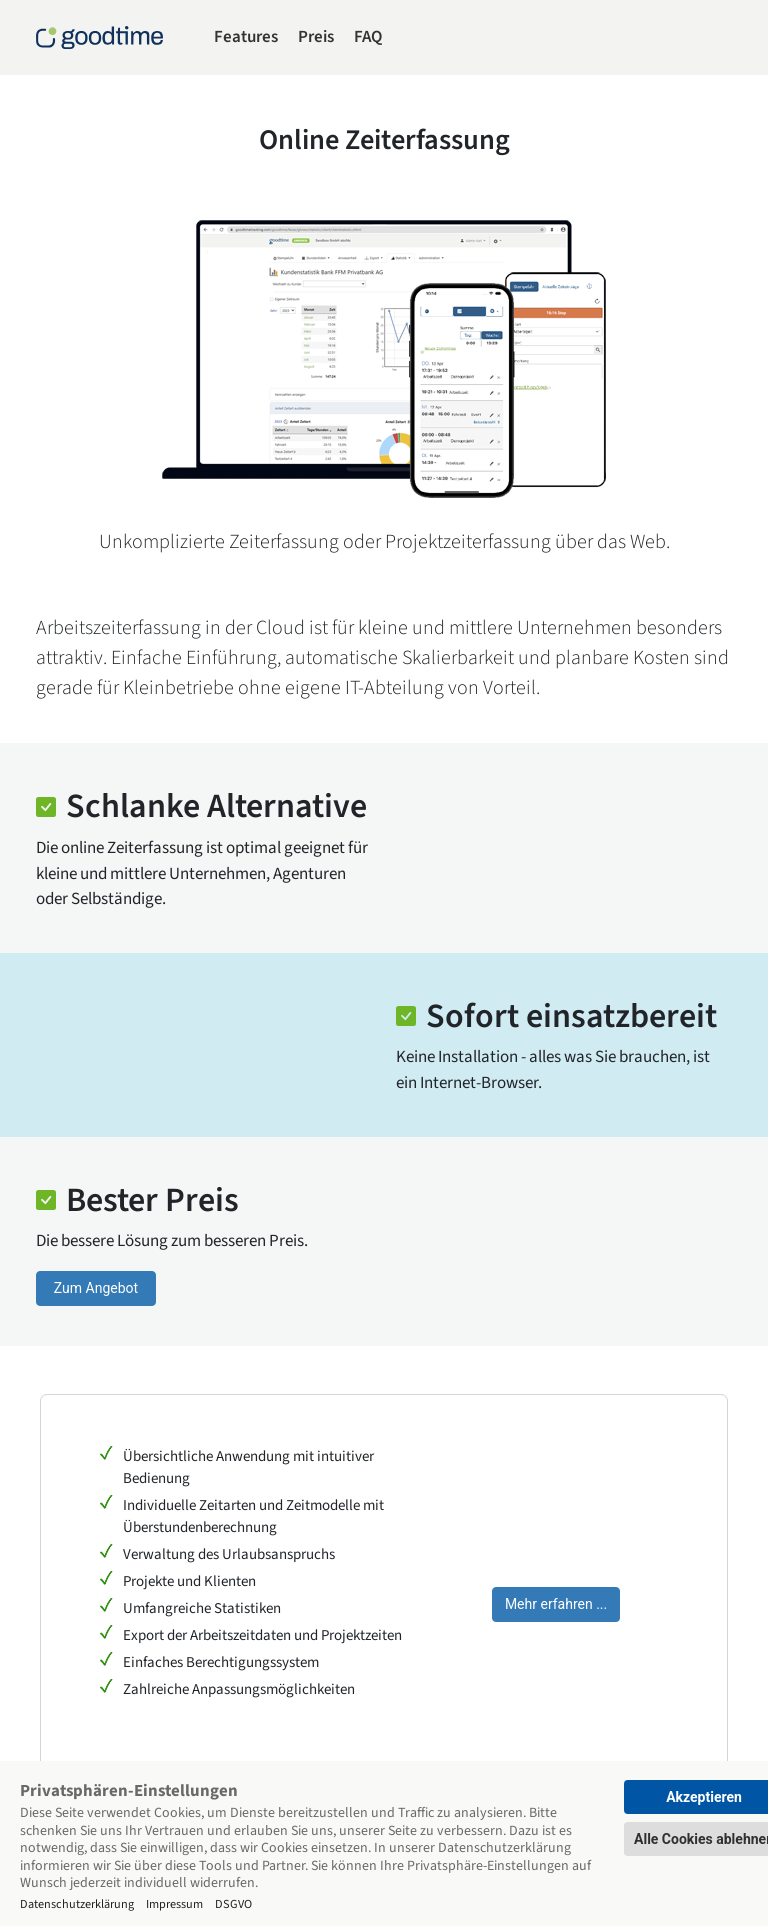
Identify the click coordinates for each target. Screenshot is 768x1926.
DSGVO (233, 1903)
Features (246, 37)
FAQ (368, 37)
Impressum (174, 1903)
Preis (316, 37)
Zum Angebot (96, 1288)
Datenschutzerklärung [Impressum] (77, 1903)
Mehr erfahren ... (556, 1604)
